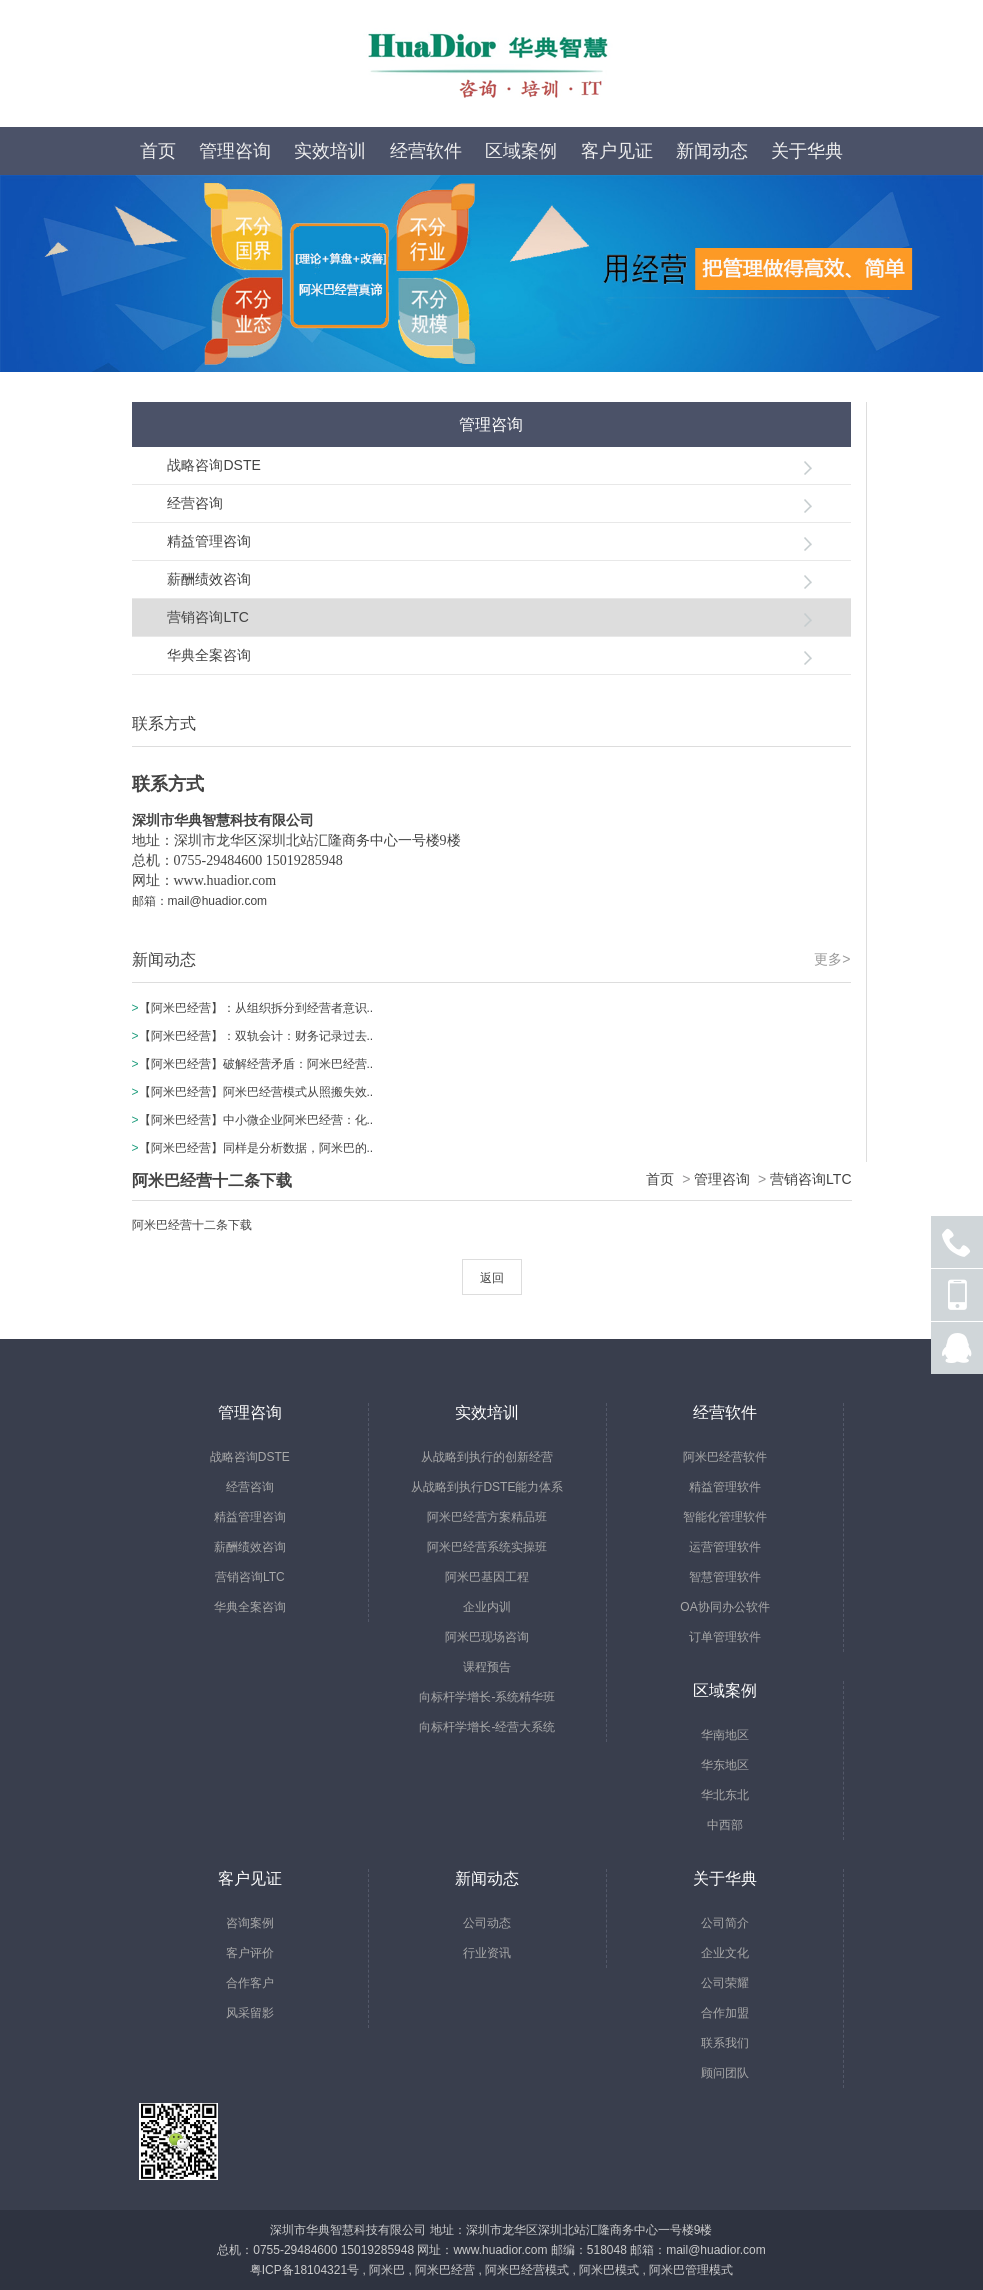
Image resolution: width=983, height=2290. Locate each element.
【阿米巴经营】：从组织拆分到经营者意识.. (256, 1008)
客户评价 (250, 1953)
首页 (158, 151)
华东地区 (725, 1765)
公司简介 (725, 1923)
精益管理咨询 (209, 541)
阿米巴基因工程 (487, 1577)
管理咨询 (235, 151)
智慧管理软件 (725, 1577)
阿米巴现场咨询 (487, 1637)
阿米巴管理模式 (691, 2270)
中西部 (725, 1825)
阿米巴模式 (609, 2270)
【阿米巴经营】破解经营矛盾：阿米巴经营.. (256, 1064)
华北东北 (725, 1795)
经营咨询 (195, 503)
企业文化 (725, 1953)
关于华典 (807, 151)
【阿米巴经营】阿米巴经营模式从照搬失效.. (256, 1092)
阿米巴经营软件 (725, 1457)
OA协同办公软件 (724, 1607)
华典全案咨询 (209, 655)
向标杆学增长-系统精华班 (487, 1697)
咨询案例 (250, 1923)
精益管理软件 (725, 1487)
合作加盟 (725, 2013)
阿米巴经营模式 (527, 2270)
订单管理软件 (725, 1637)
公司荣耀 (725, 1983)
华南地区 (725, 1735)
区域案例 (521, 151)
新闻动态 (712, 151)
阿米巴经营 (445, 2270)
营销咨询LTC (207, 617)
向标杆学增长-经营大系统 (487, 1727)
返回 (492, 1278)
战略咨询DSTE (213, 465)
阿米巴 (387, 2270)
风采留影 (250, 2013)
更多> (832, 959)
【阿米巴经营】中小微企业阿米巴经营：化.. (256, 1120)
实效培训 (330, 151)
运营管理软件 (725, 1547)
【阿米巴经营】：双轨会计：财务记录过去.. (256, 1036)
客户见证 (617, 151)
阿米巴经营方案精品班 (487, 1517)
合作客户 (250, 1983)
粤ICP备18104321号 (304, 2270)
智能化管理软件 (725, 1517)
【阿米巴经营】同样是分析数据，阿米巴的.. (256, 1148)
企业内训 (487, 1607)
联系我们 (725, 2043)
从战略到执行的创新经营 (487, 1457)
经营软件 (426, 151)
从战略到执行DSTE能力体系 (487, 1487)
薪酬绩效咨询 (209, 579)
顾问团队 (725, 2073)
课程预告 (487, 1667)
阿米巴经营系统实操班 (487, 1547)
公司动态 (487, 1923)
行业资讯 (487, 1953)
